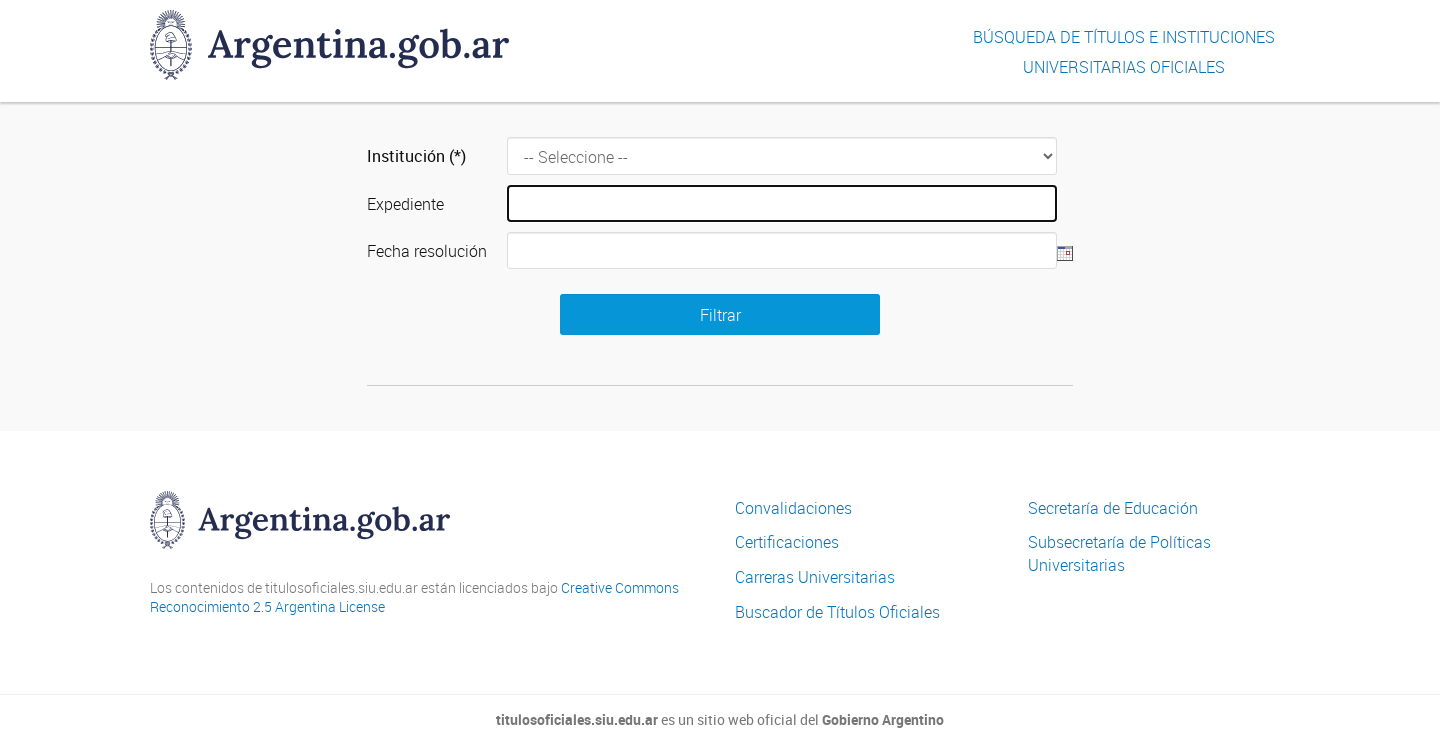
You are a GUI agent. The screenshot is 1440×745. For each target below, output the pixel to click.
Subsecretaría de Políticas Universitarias (1119, 553)
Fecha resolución (427, 251)
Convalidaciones (793, 508)
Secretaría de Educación (1113, 508)
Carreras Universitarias (815, 577)
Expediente (405, 204)
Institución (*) (416, 156)
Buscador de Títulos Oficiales (837, 612)
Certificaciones (787, 542)
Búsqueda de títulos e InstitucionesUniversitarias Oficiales (1124, 52)
